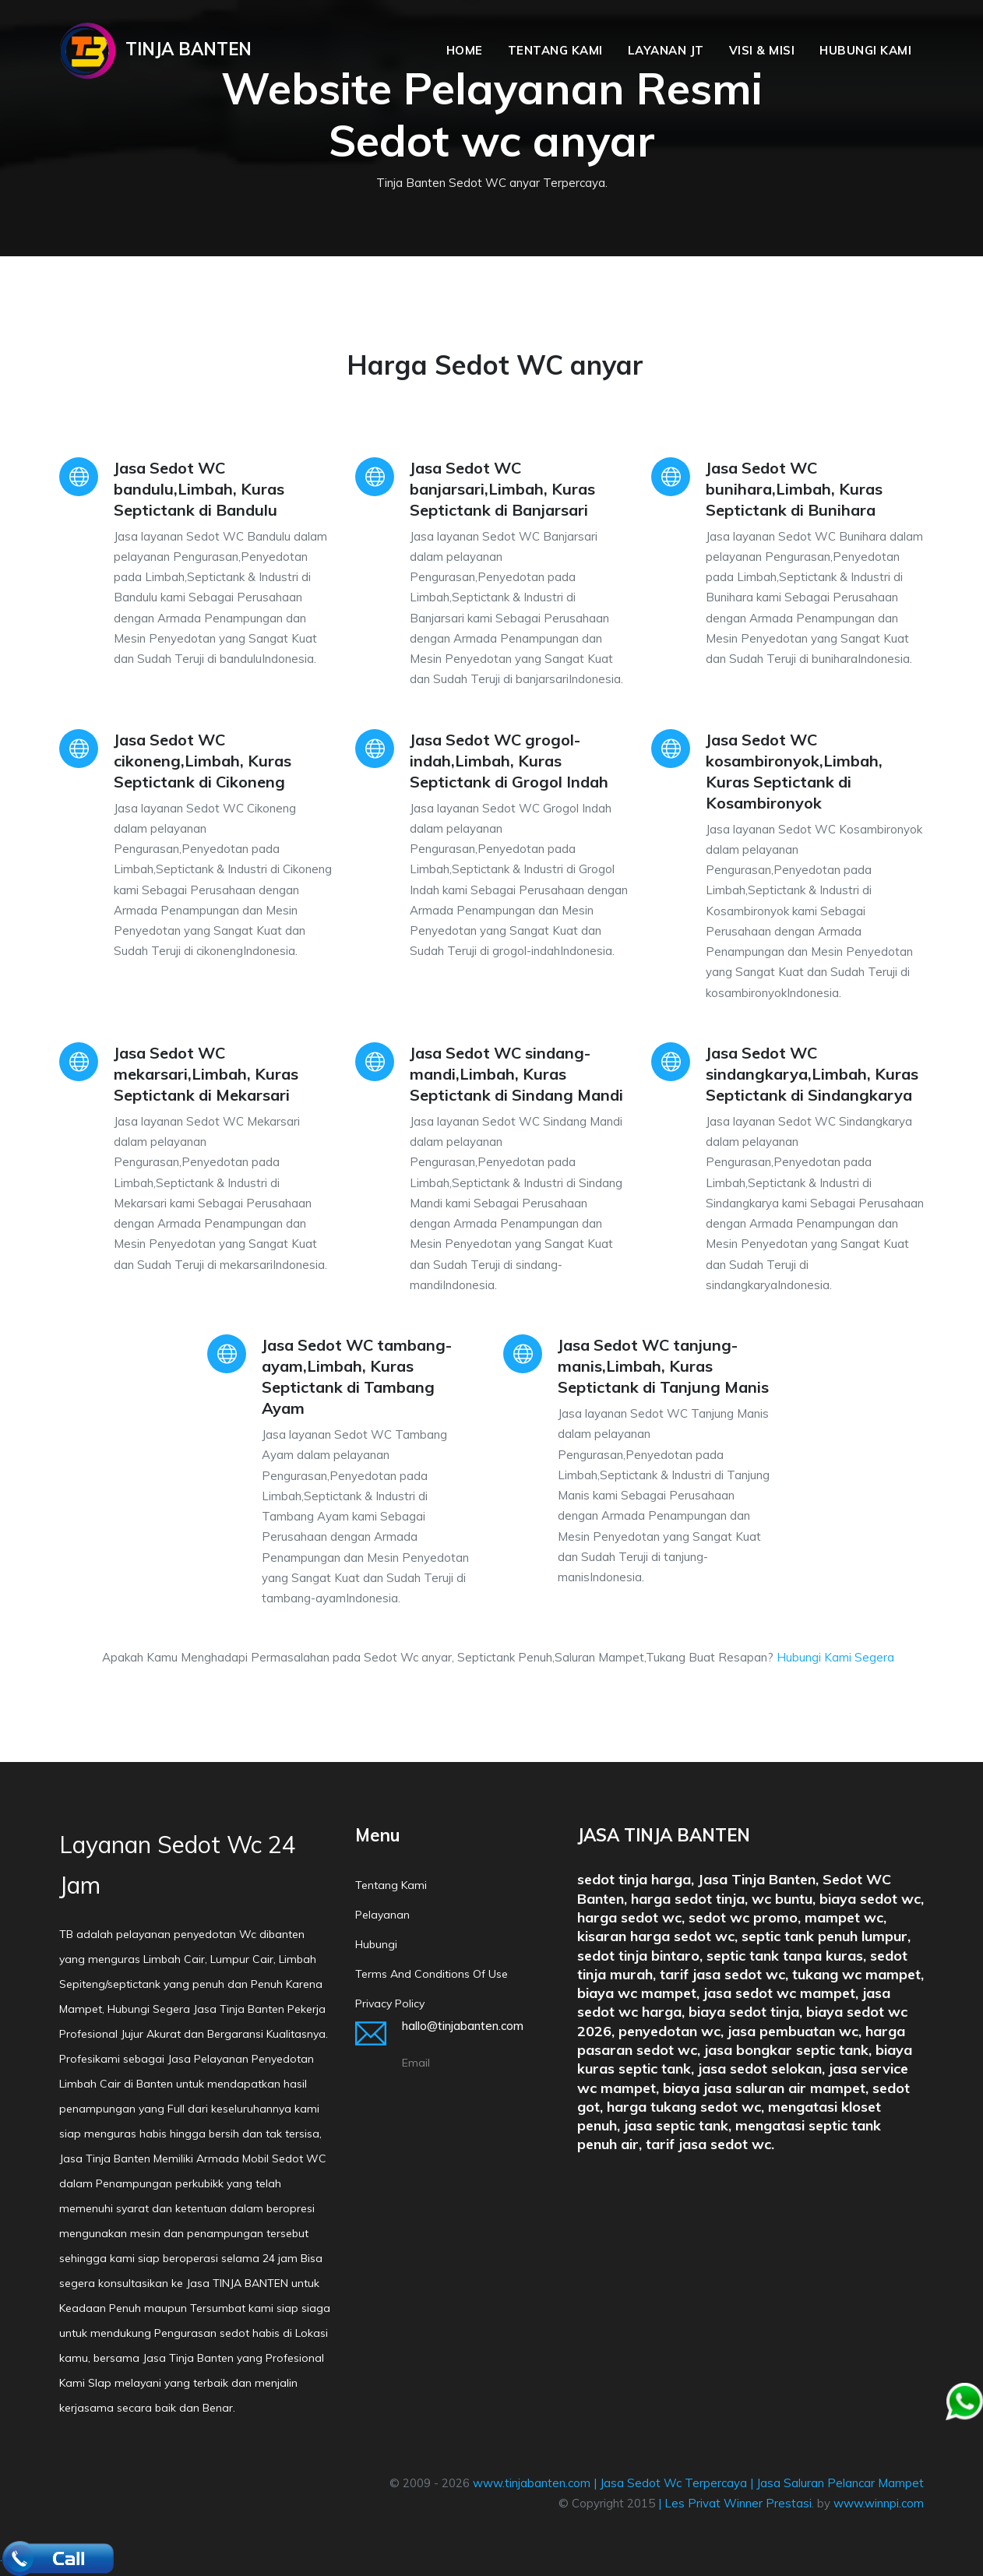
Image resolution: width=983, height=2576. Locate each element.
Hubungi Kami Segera (835, 1657)
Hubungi (376, 1944)
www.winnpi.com (878, 2503)
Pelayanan (382, 1915)
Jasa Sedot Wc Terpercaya (673, 2483)
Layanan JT (666, 50)
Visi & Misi (762, 50)
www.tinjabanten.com (531, 2483)
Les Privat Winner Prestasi (738, 2503)
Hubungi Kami (865, 50)
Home (464, 50)
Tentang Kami (555, 50)
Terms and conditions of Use (431, 1974)
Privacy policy (390, 2003)
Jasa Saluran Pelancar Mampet (840, 2483)
